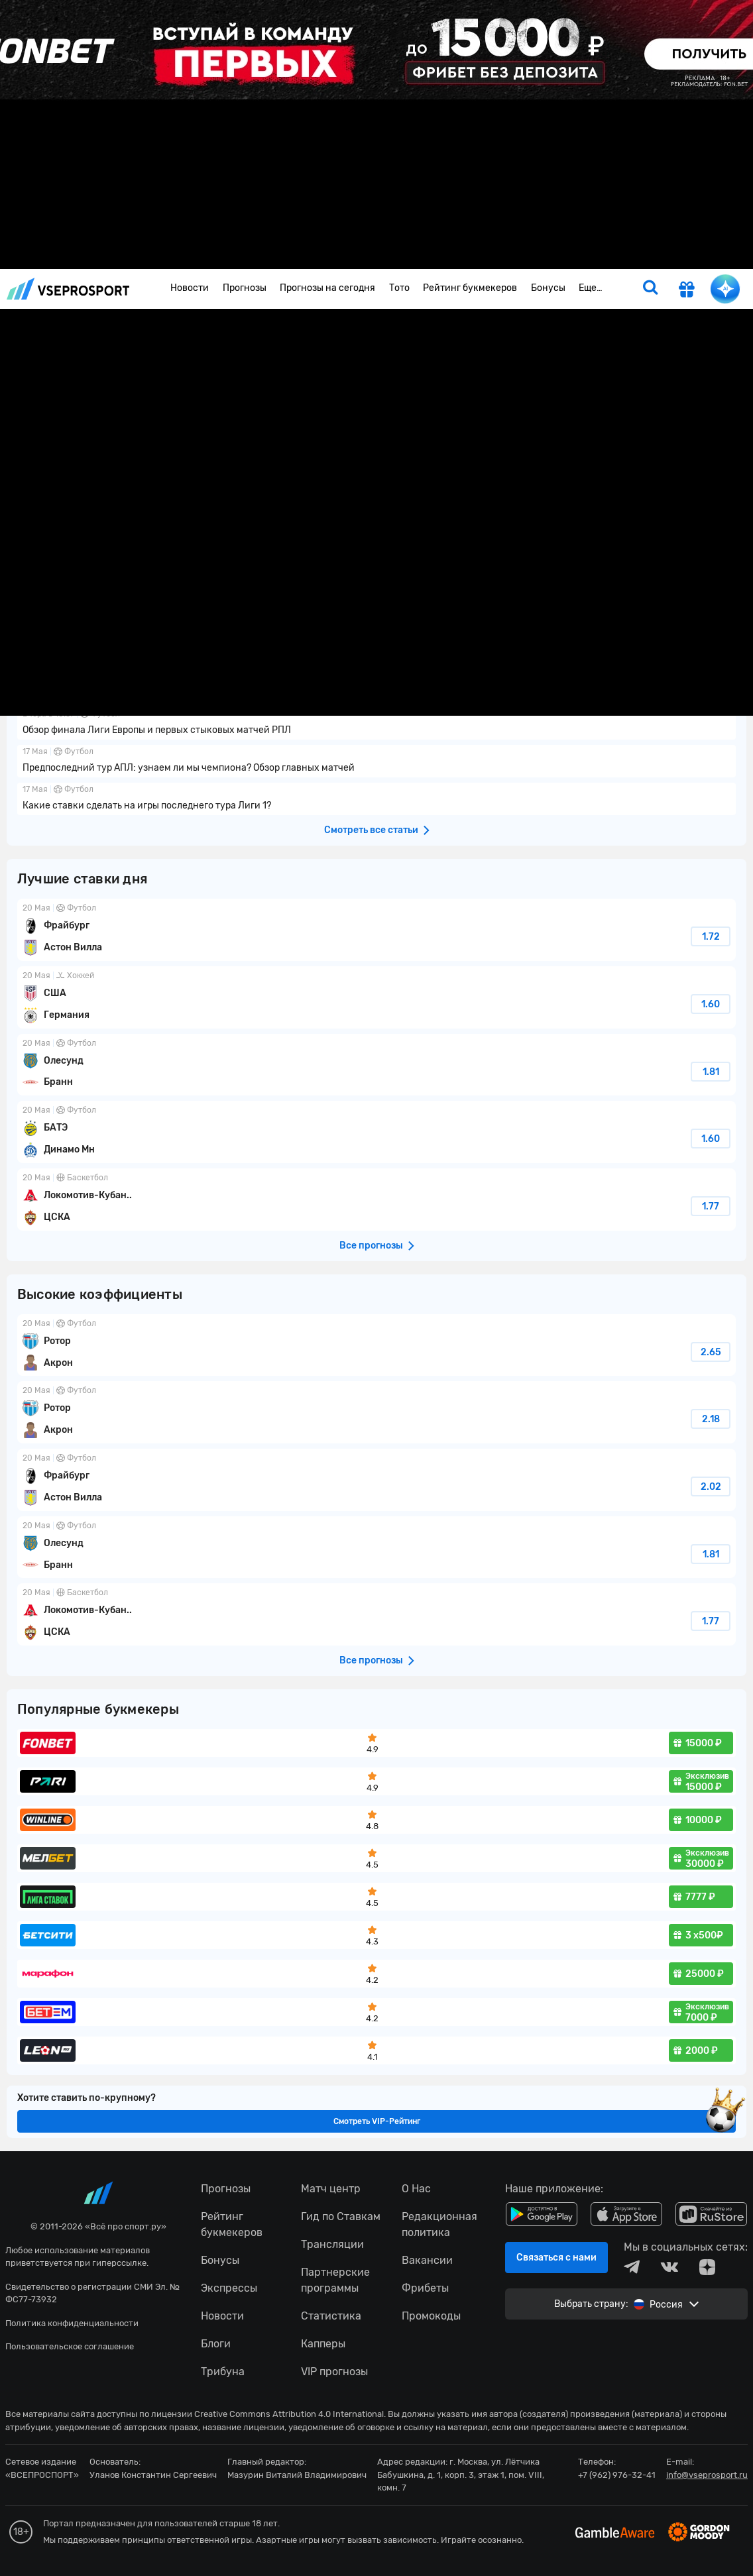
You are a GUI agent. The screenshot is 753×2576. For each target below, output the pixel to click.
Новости (189, 288)
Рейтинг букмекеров (470, 288)
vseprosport (68, 288)
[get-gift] (687, 291)
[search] (650, 289)
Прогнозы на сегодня (327, 288)
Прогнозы (244, 288)
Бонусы (548, 288)
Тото (399, 288)
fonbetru (376, 1288)
